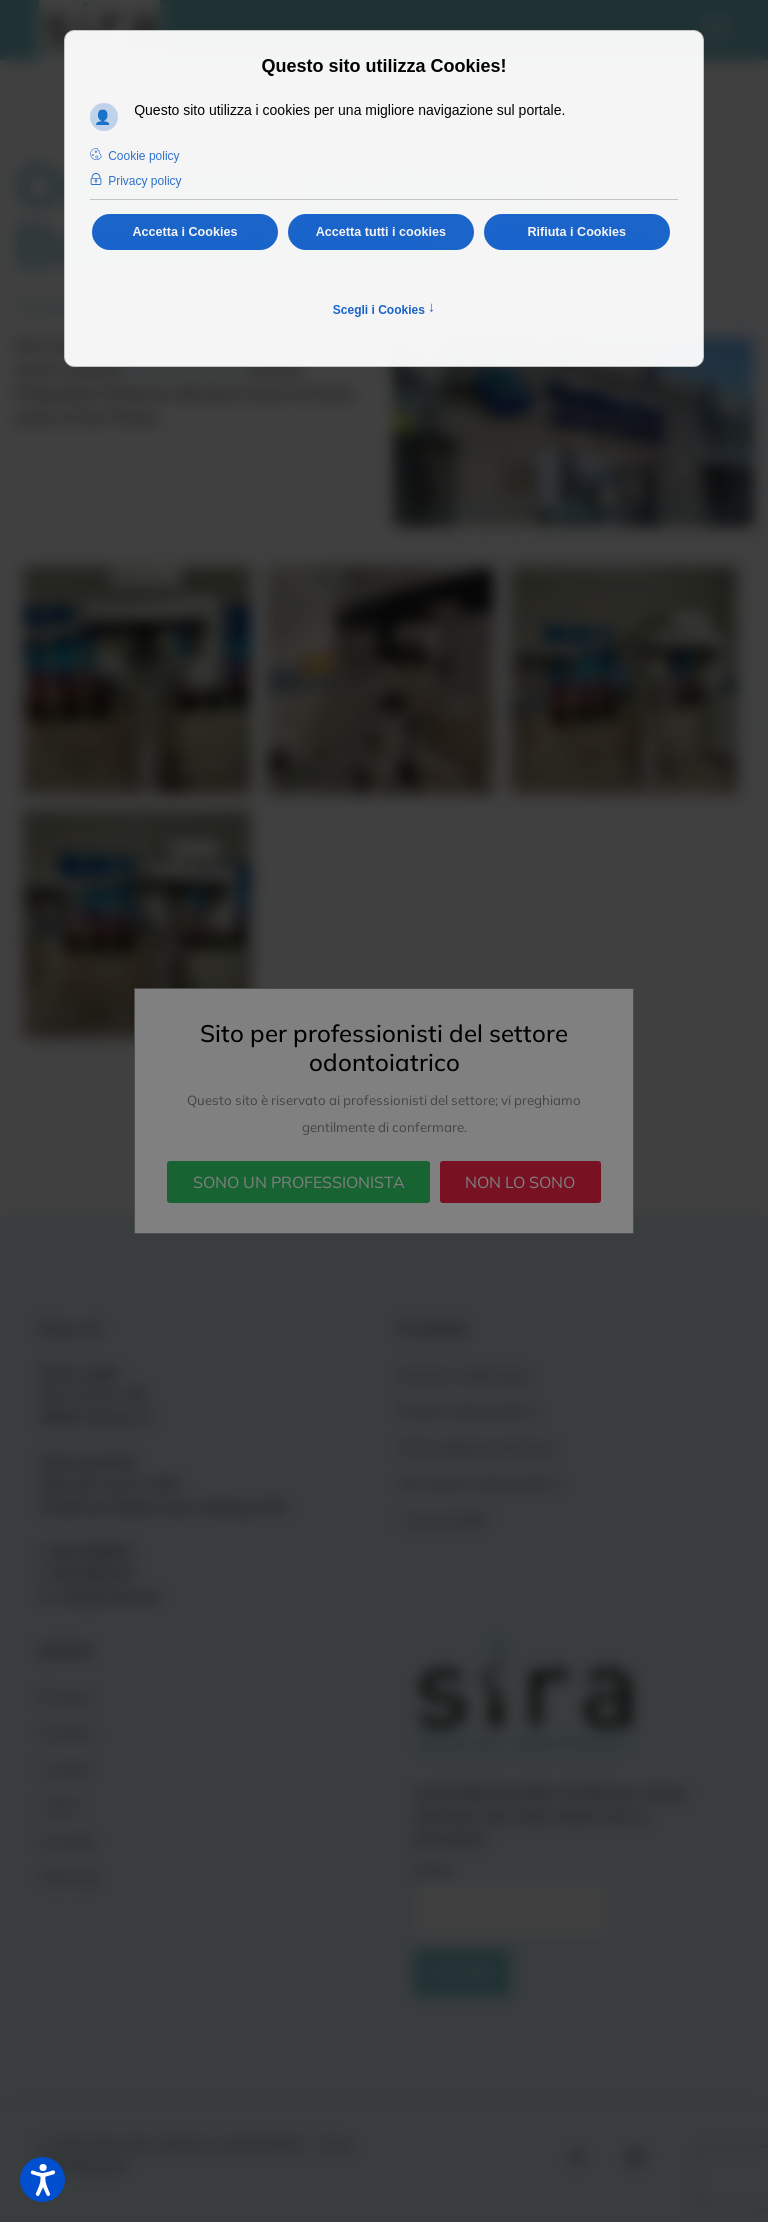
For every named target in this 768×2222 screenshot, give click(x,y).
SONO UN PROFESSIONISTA (299, 1182)
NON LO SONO (520, 1182)
